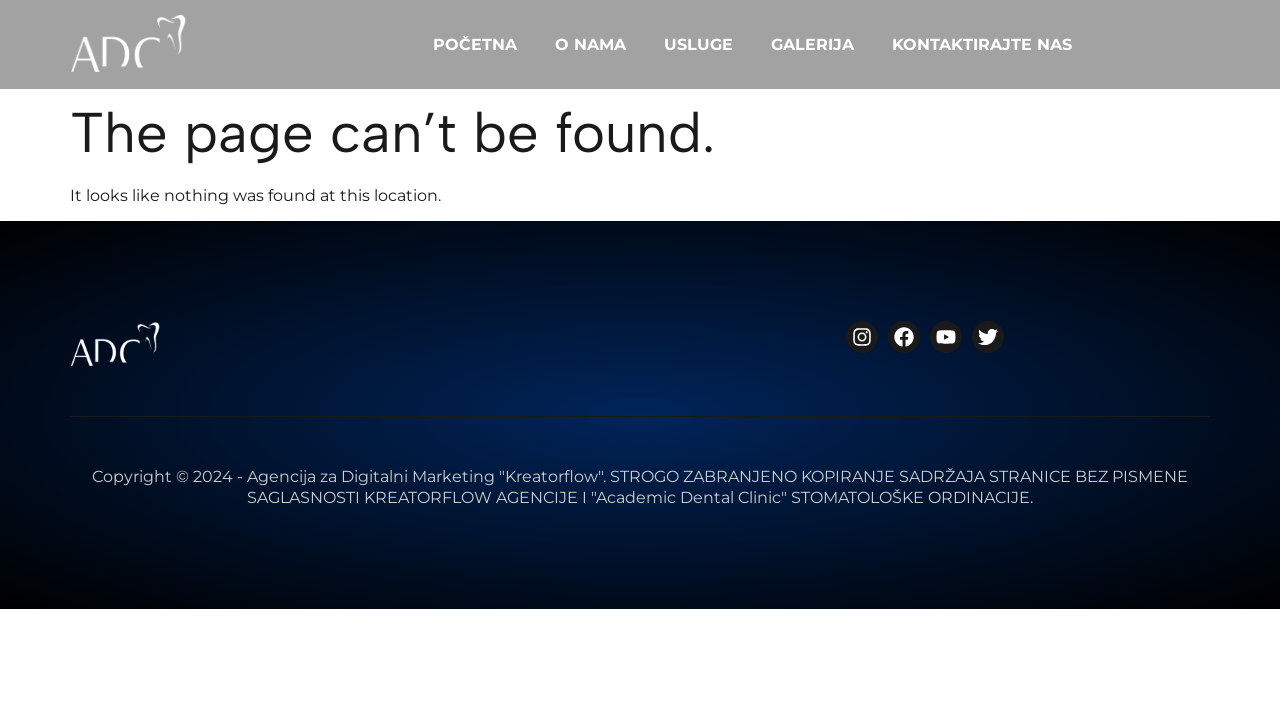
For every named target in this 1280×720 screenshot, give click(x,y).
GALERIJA (812, 44)
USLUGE (698, 44)
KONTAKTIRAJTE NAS (982, 44)
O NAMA (590, 44)
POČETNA (475, 44)
